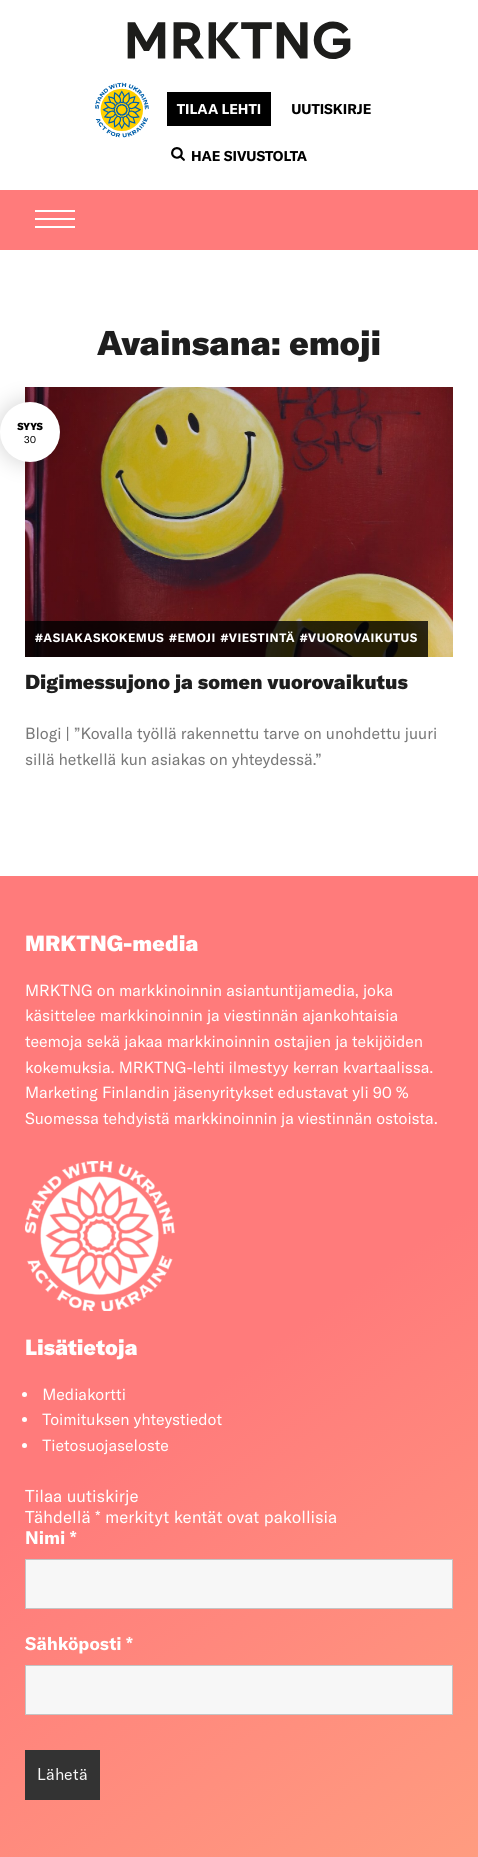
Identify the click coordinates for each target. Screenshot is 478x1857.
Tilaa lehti (219, 109)
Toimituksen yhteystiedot (132, 1420)
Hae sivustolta (239, 156)
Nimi (51, 1537)
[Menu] (55, 221)
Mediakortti (84, 1395)
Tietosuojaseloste (105, 1446)
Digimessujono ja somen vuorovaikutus (216, 682)
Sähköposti (79, 1643)
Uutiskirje (331, 109)
